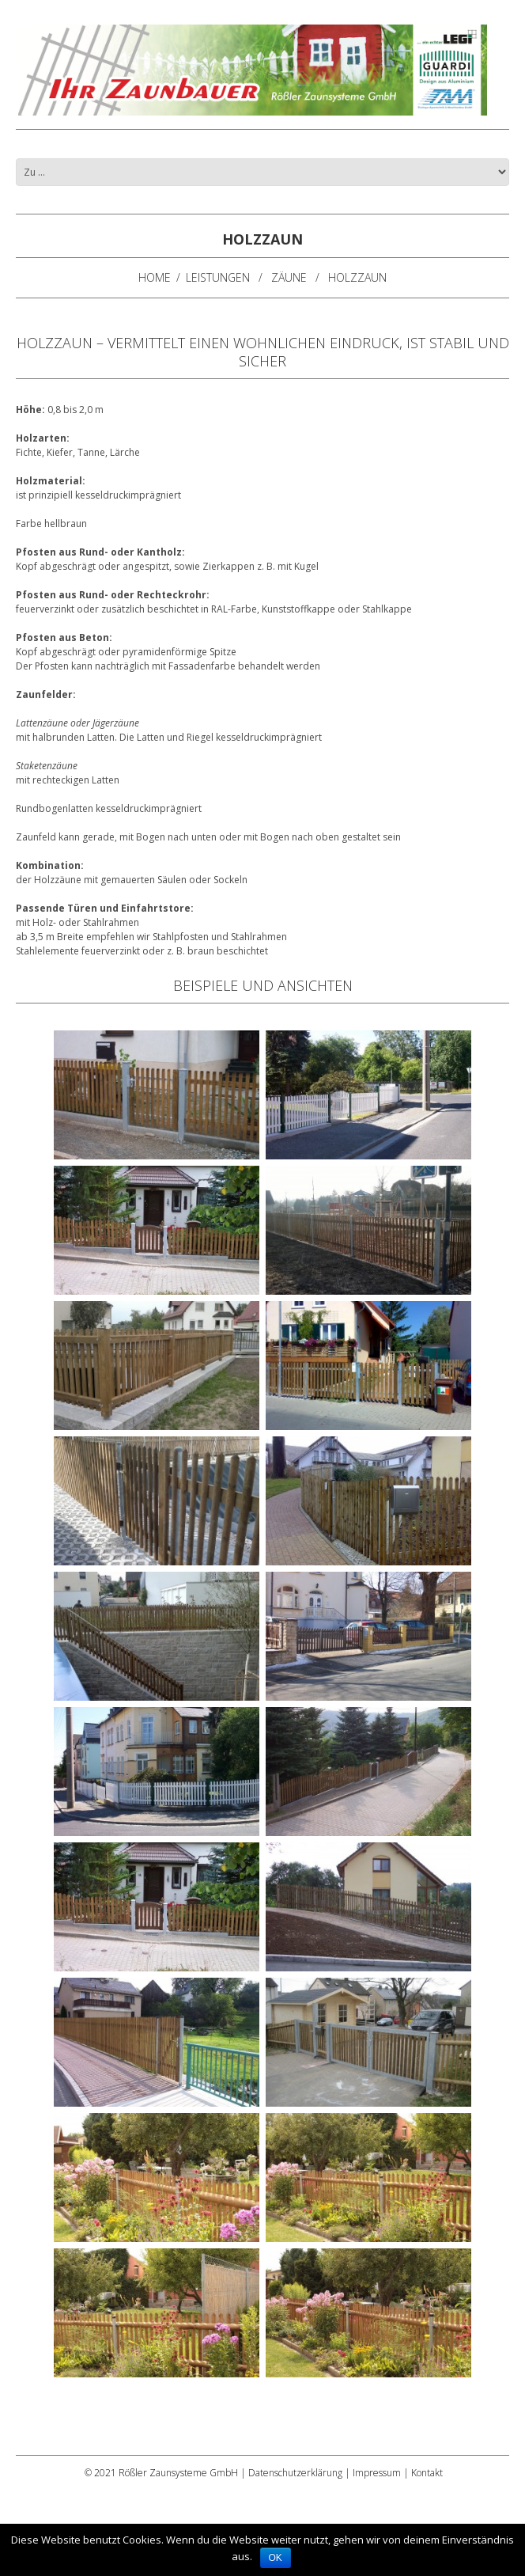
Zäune (289, 277)
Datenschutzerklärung (295, 2472)
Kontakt (427, 2472)
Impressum (377, 2472)
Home (154, 277)
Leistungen (218, 277)
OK (275, 2557)
